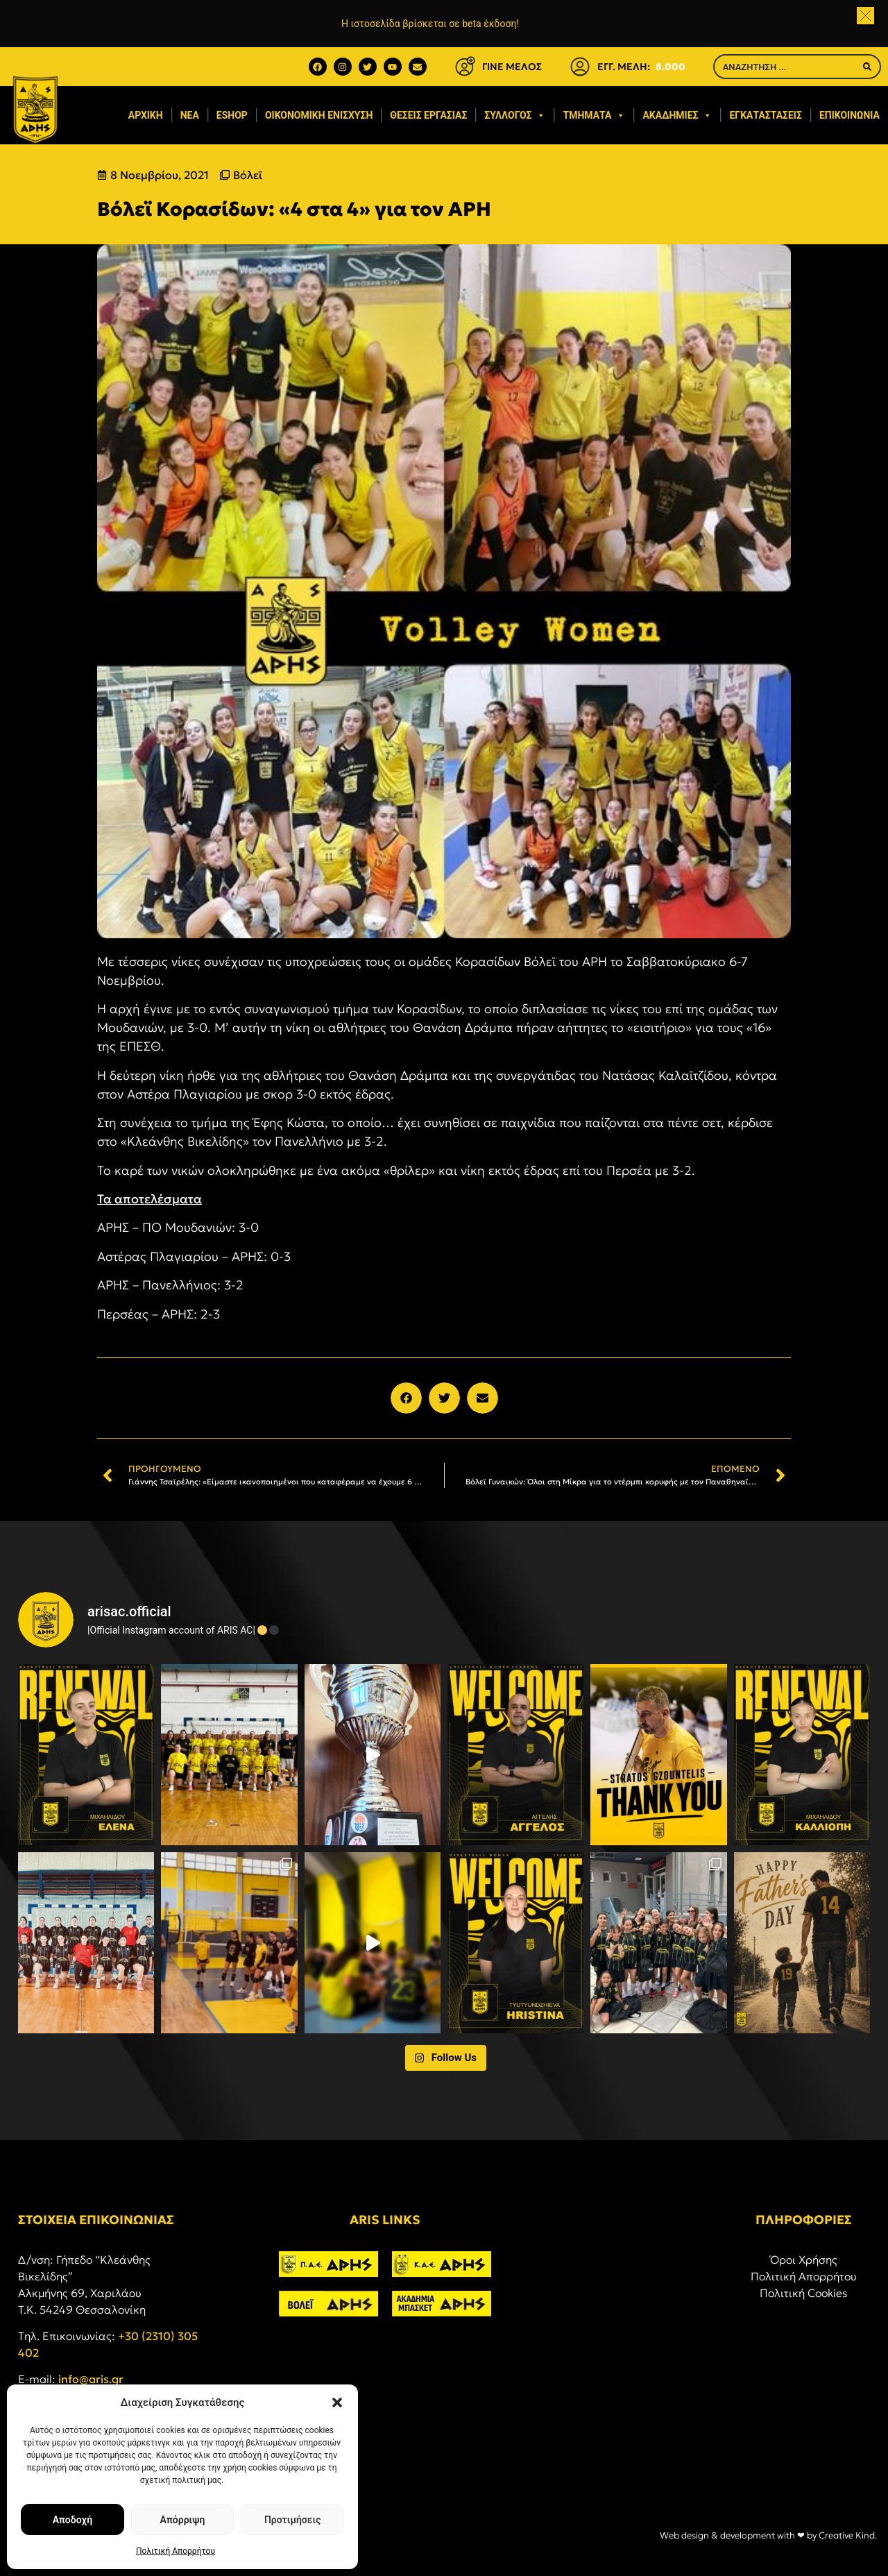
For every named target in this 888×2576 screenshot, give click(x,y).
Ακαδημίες (677, 115)
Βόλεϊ (247, 175)
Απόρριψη (182, 2519)
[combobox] (785, 67)
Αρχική (145, 115)
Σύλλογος (514, 115)
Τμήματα (594, 115)
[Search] (867, 67)
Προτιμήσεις (292, 2519)
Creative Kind (847, 2535)
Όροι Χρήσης (803, 2259)
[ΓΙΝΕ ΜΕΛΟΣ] (464, 66)
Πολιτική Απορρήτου (175, 2551)
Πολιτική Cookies (804, 2293)
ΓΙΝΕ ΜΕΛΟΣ (512, 66)
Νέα (189, 115)
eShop (232, 115)
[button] (337, 2402)
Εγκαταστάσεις (765, 115)
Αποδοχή (72, 2519)
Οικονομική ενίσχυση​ (319, 115)
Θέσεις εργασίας (428, 115)
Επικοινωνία (849, 115)
